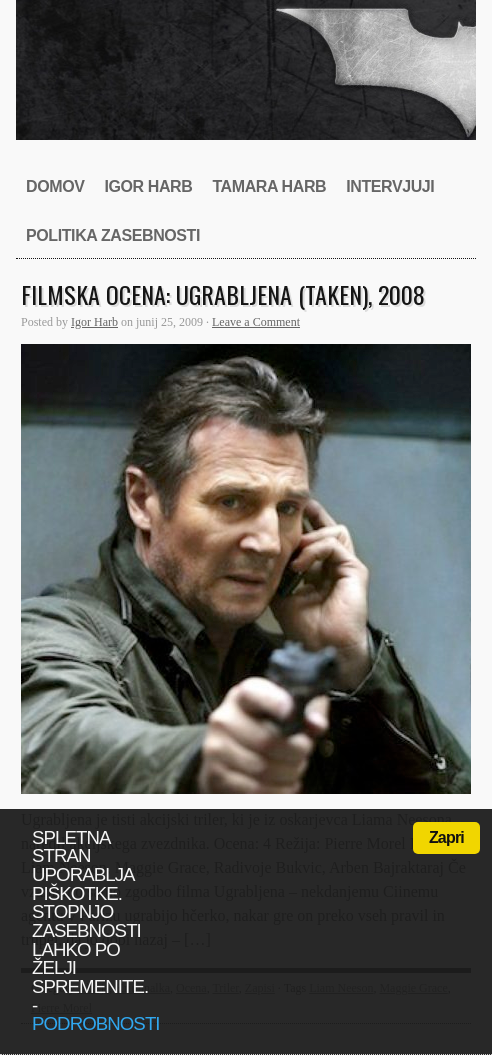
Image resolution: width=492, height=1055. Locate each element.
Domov (55, 186)
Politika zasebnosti (113, 235)
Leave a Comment (256, 322)
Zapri (446, 837)
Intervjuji (390, 186)
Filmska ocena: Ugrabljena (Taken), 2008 (223, 294)
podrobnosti (96, 1023)
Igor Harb (148, 186)
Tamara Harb (269, 186)
